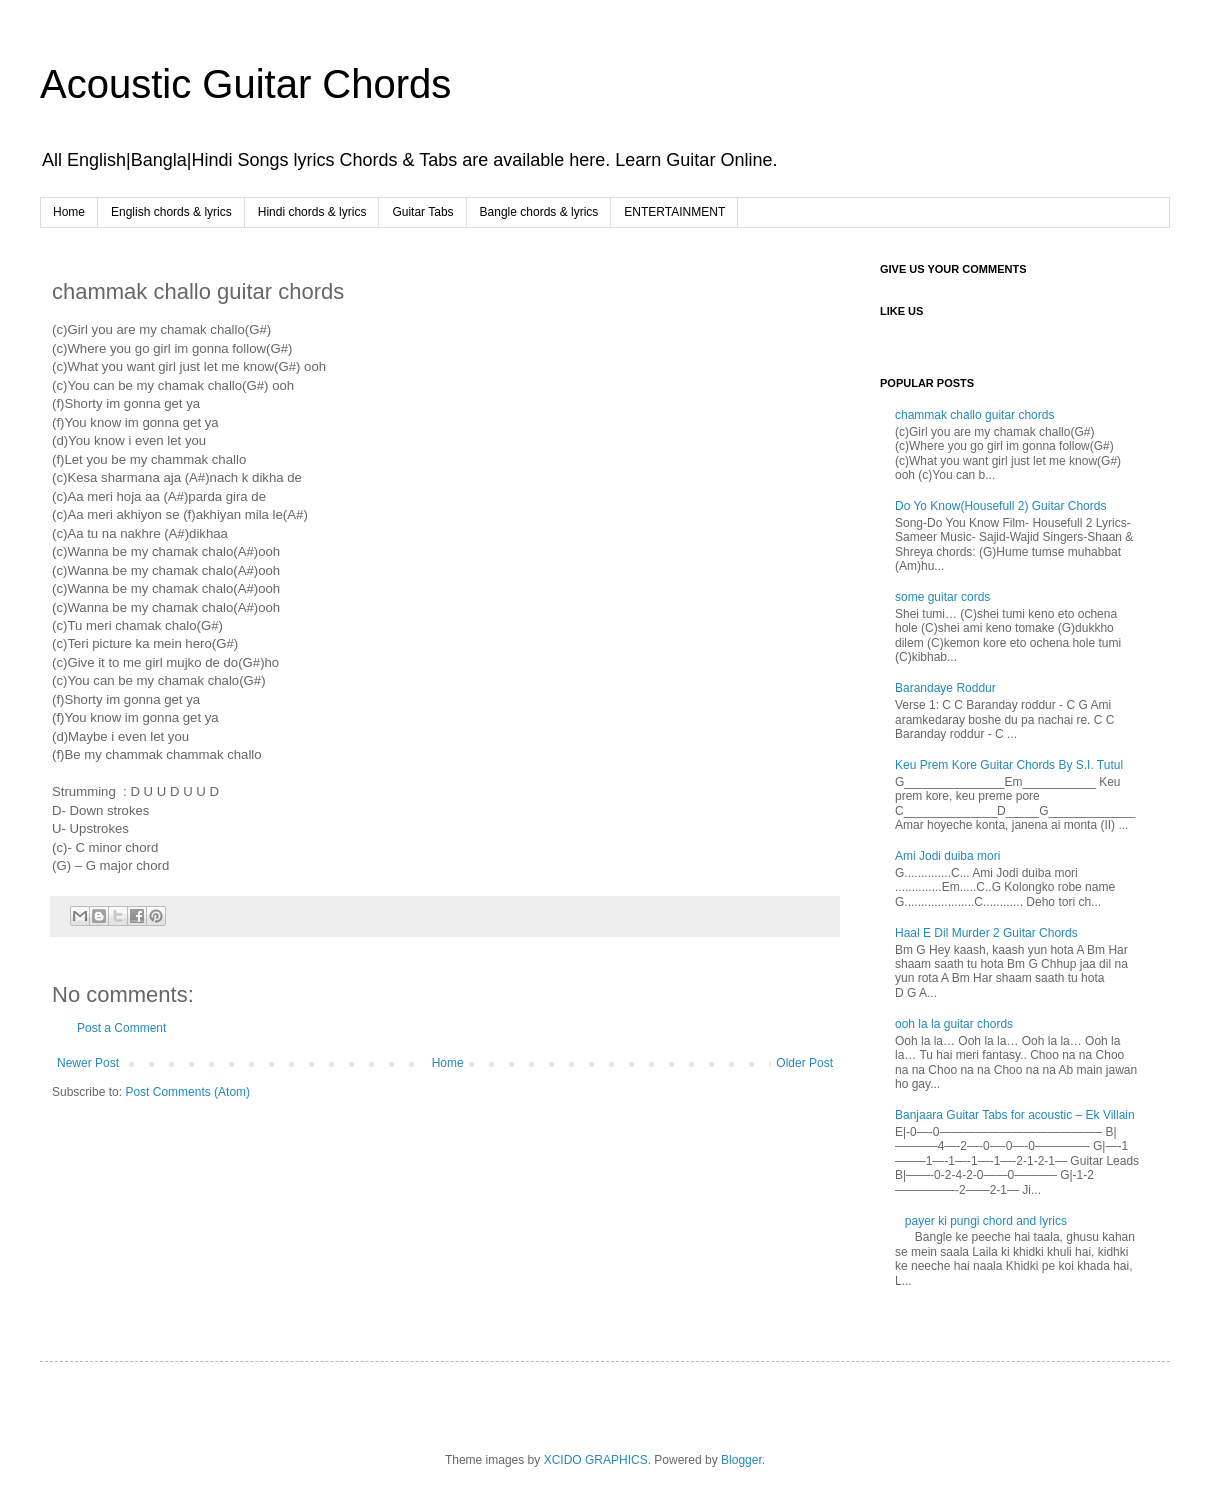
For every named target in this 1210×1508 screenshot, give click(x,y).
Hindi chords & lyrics (312, 212)
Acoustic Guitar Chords (245, 84)
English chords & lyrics (171, 212)
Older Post (804, 1063)
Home (69, 212)
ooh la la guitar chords (954, 1024)
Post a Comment (121, 1028)
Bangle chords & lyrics (539, 212)
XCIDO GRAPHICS (596, 1460)
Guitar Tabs (422, 212)
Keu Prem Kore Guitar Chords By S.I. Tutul (1009, 765)
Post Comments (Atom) (187, 1092)
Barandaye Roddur (945, 688)
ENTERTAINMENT (674, 212)
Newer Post (88, 1063)
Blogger (741, 1460)
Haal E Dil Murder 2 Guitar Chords (986, 933)
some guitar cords (942, 597)
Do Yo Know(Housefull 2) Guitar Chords (1000, 506)
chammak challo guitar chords (974, 415)
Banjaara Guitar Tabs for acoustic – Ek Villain (1015, 1115)
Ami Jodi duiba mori (947, 856)
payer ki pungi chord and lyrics (986, 1221)
